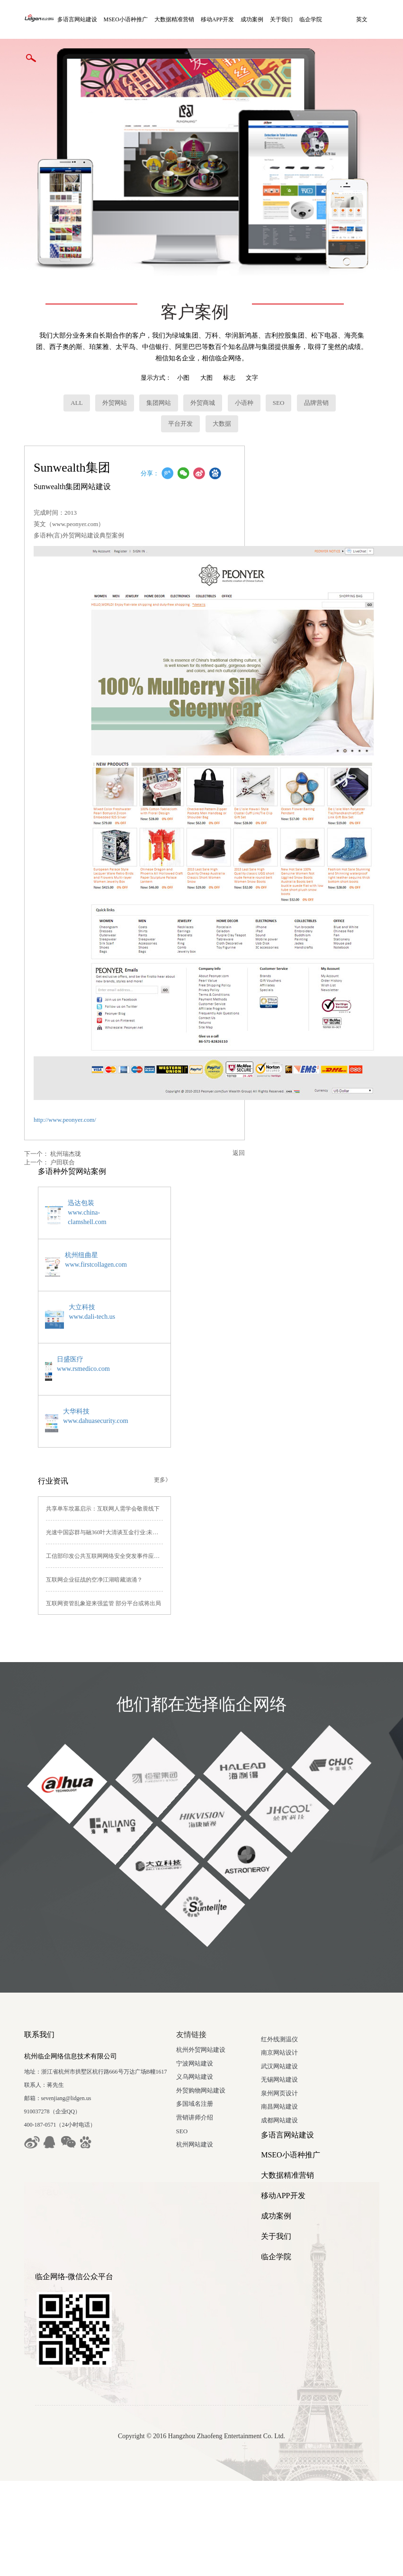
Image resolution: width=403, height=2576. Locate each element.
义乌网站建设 (219, 2044)
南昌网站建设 (42, 2197)
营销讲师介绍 (219, 2085)
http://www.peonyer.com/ (64, 1087)
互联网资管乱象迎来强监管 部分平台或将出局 (101, 1570)
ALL (73, 371)
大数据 (218, 392)
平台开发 (176, 392)
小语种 (240, 371)
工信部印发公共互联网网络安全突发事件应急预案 (106, 1523)
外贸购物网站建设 (226, 2058)
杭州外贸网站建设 (226, 2017)
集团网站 (155, 371)
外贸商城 (199, 371)
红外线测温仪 (42, 2130)
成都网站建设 (42, 2211)
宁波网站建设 (219, 2030)
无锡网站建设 (42, 2170)
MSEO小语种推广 (131, 19)
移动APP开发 (223, 19)
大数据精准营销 (180, 19)
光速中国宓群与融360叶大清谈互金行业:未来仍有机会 (111, 1499)
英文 (31, 58)
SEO (275, 371)
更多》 (199, 1447)
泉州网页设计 (42, 2184)
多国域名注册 (219, 2071)
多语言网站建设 (82, 19)
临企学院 (316, 19)
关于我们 (287, 19)
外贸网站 (111, 371)
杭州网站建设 (219, 2112)
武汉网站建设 (42, 2157)
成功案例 (257, 19)
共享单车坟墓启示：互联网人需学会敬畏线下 (101, 1476)
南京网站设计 (42, 2143)
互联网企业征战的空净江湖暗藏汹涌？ (92, 1547)
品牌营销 (312, 371)
